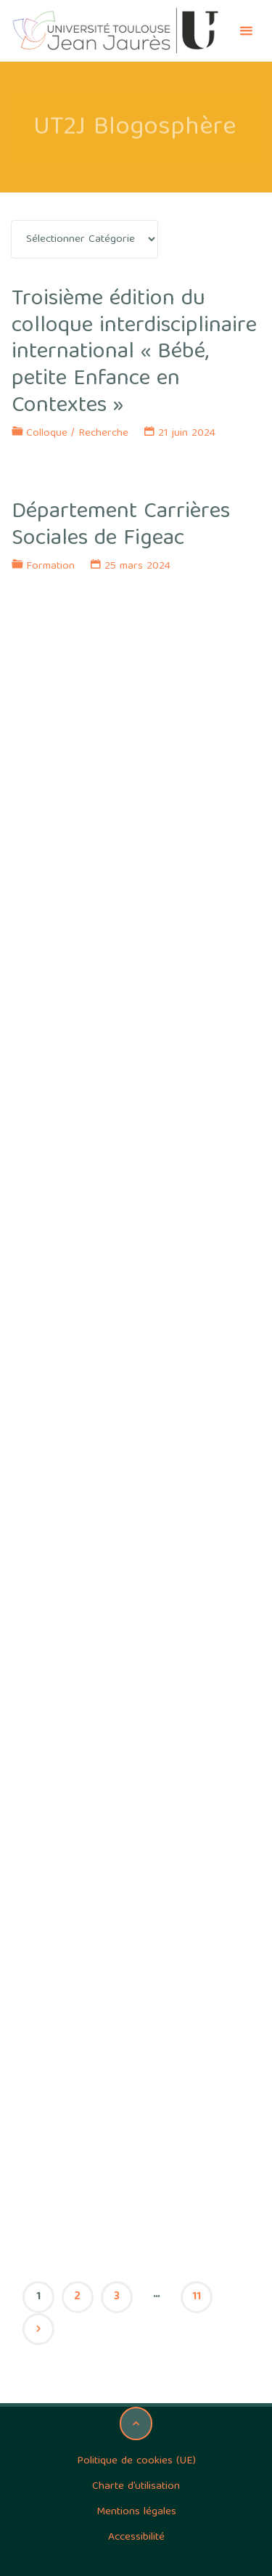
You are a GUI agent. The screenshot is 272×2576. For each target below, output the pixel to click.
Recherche (103, 433)
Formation (50, 566)
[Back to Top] (136, 2423)
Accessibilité (136, 2537)
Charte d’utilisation (136, 2486)
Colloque (46, 433)
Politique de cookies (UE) (136, 2461)
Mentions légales (136, 2512)
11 (196, 2297)
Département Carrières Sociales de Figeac (121, 526)
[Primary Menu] (246, 31)
